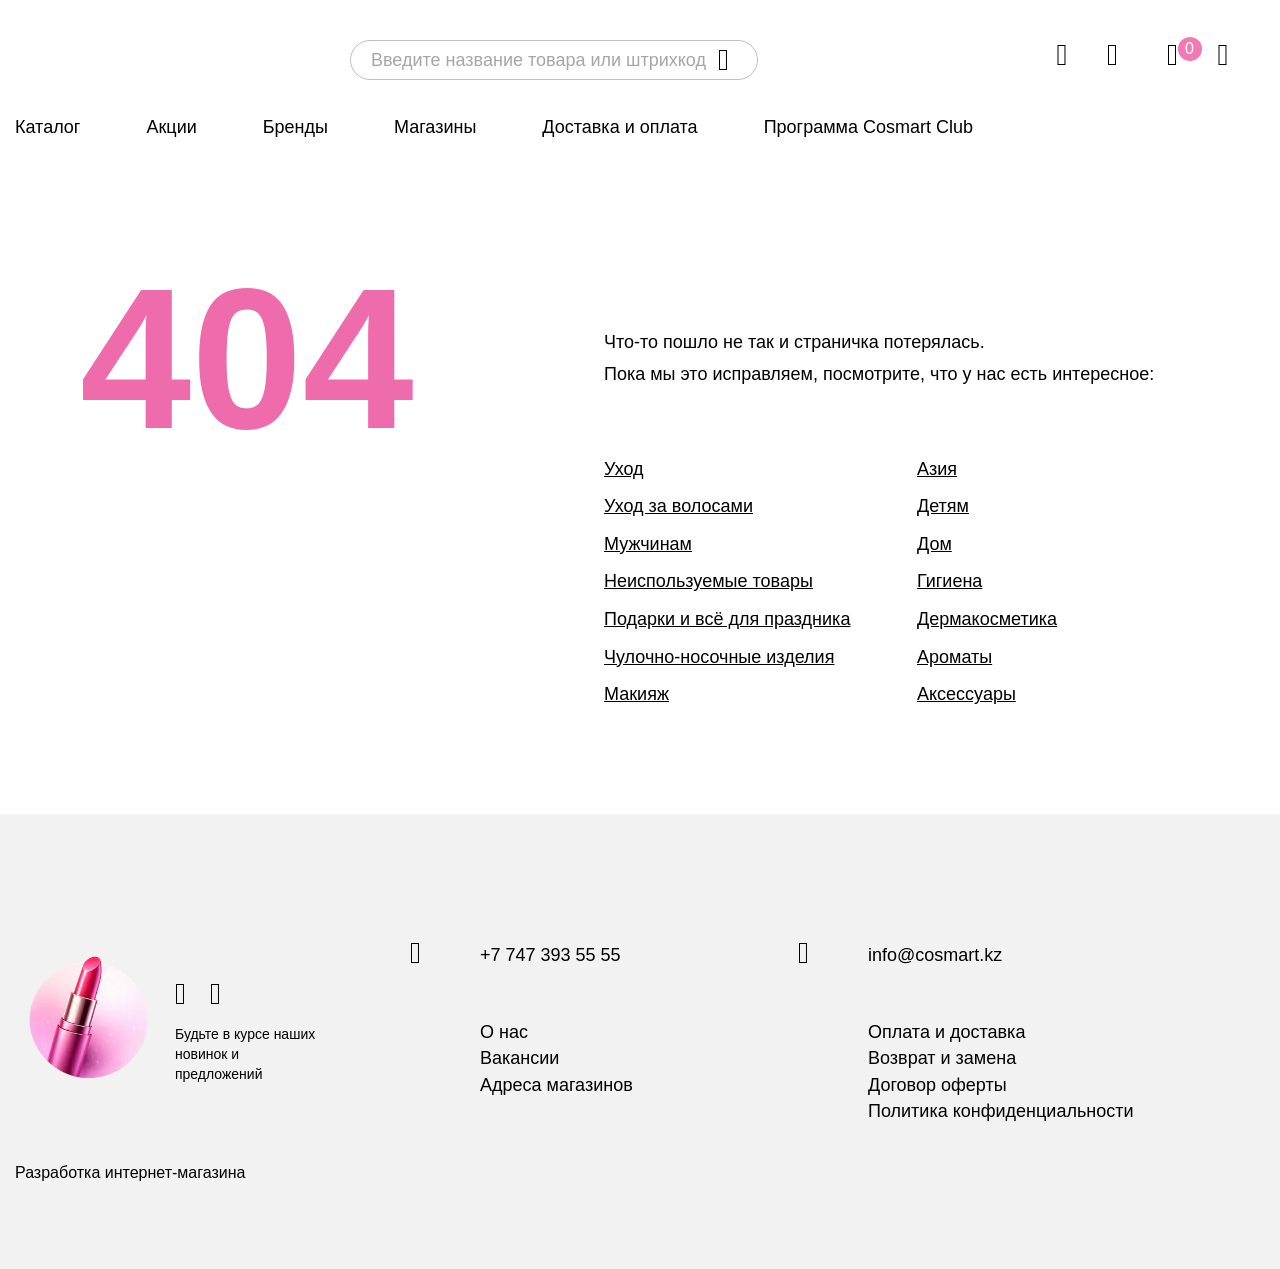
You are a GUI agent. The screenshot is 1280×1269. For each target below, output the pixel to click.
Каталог (47, 127)
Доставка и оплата (619, 127)
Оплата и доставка (946, 1032)
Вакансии (519, 1058)
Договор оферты (937, 1085)
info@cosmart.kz (935, 956)
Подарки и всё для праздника (727, 619)
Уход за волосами (678, 506)
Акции (171, 127)
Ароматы (954, 657)
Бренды (295, 127)
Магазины (435, 127)
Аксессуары (966, 694)
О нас (504, 1032)
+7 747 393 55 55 (550, 956)
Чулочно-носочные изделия (719, 657)
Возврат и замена (942, 1058)
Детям (943, 506)
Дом (934, 544)
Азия (937, 469)
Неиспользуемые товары (708, 581)
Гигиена (949, 581)
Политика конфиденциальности (1001, 1111)
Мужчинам (648, 544)
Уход (624, 469)
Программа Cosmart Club (868, 127)
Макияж (636, 694)
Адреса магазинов (556, 1085)
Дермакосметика (987, 619)
